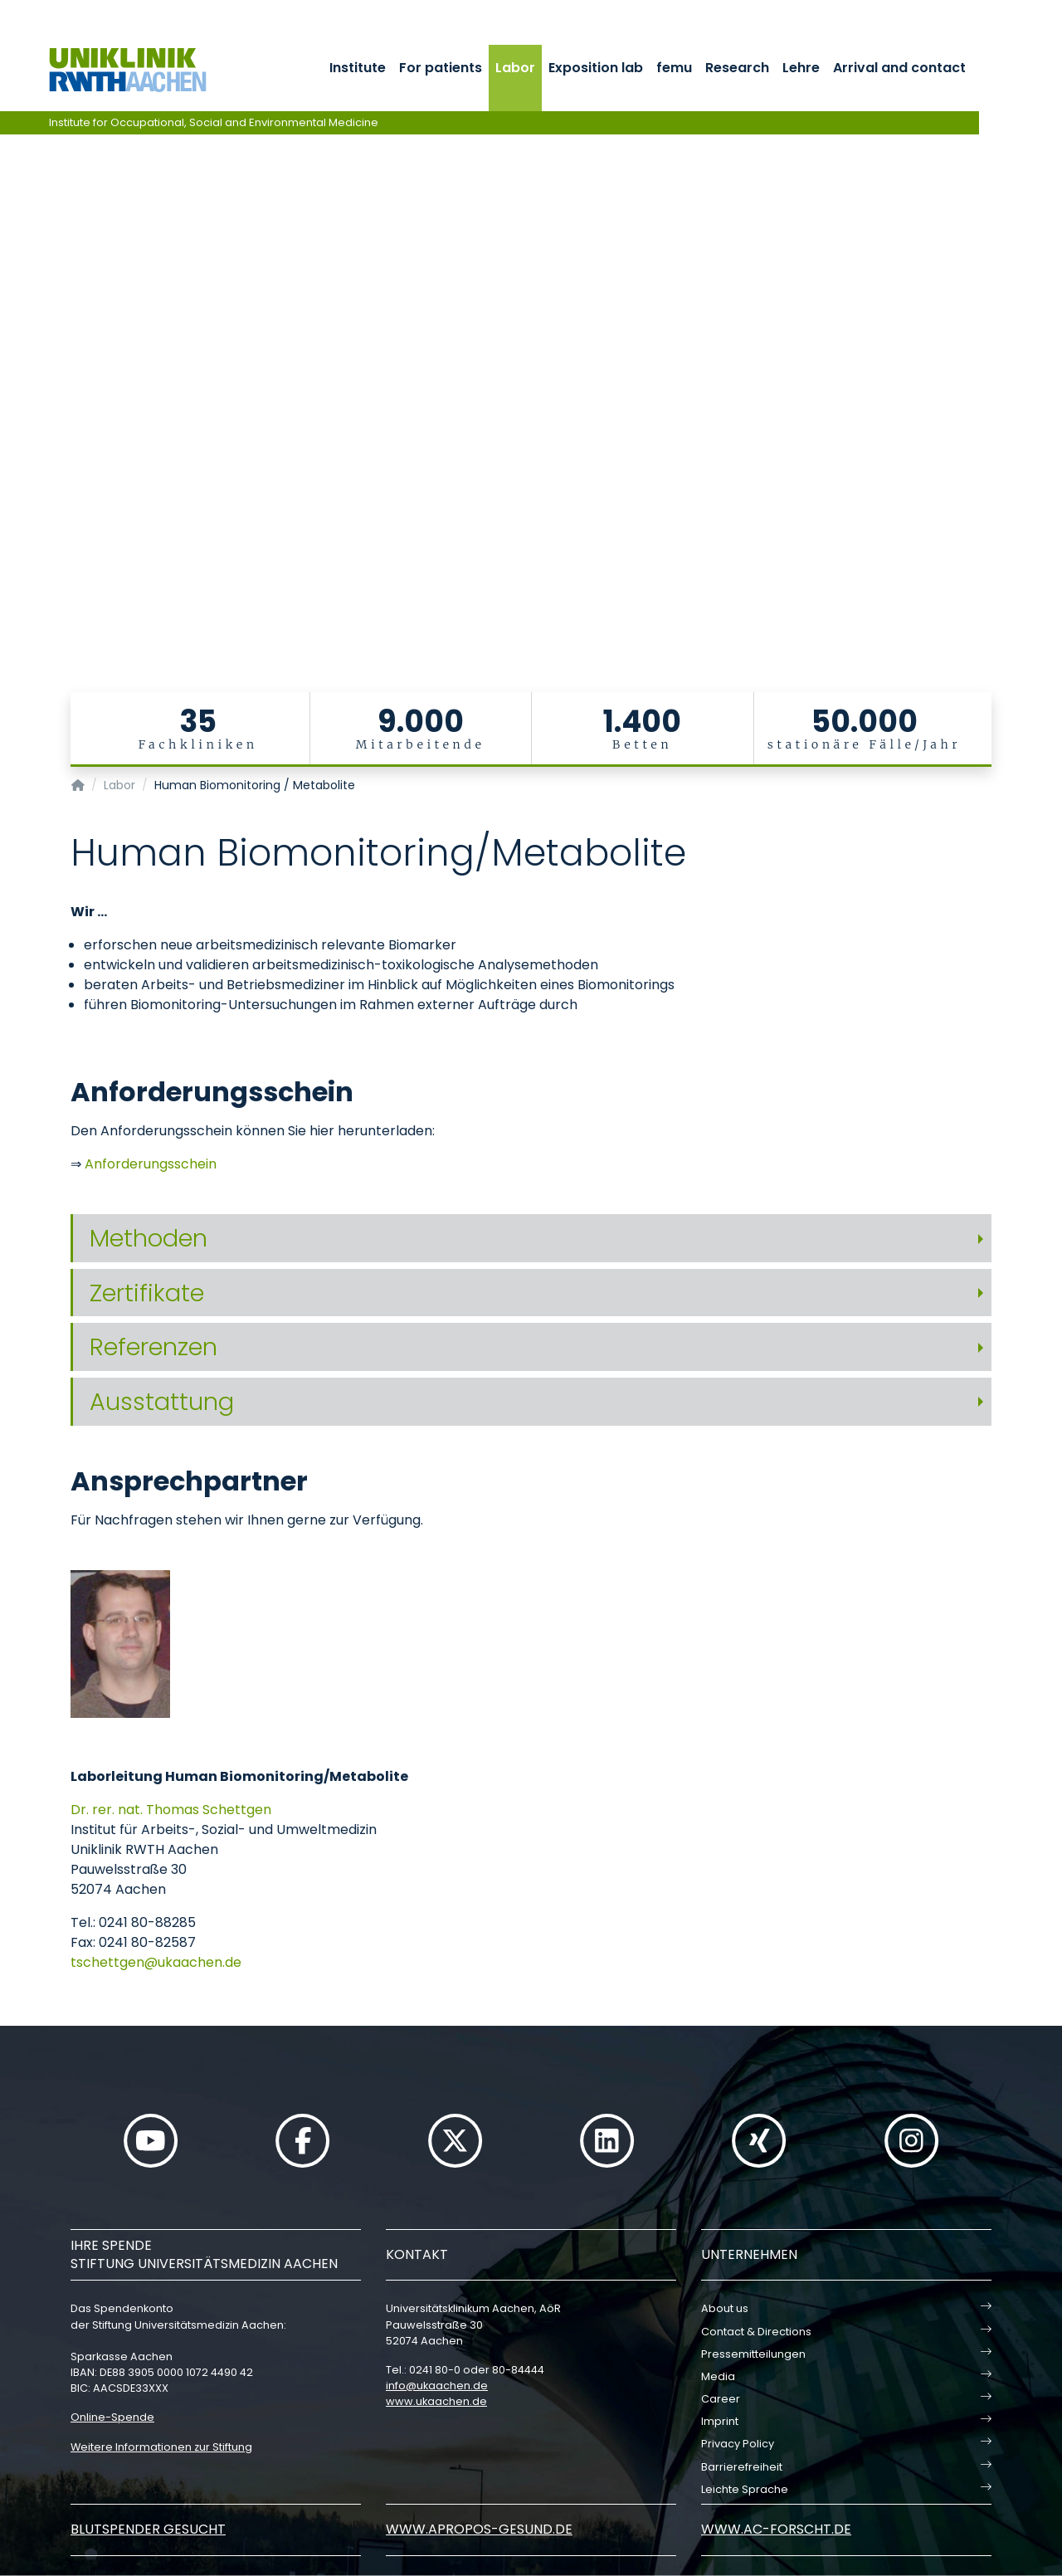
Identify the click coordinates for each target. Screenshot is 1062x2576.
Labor (515, 67)
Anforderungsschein (151, 1163)
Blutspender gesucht (148, 2529)
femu (674, 67)
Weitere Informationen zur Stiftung (161, 2447)
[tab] (531, 1238)
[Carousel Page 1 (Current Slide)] (11, 340)
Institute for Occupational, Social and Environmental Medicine (213, 122)
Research (737, 67)
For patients (440, 67)
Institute (357, 67)
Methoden (148, 1238)
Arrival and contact (899, 67)
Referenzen (153, 1347)
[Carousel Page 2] (11, 353)
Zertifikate (147, 1293)
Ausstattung (162, 1401)
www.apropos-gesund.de (479, 2529)
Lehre (801, 67)
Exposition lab (595, 67)
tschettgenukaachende (156, 1962)
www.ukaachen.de (436, 2401)
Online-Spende (112, 2417)
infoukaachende (437, 2385)
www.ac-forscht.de (776, 2529)
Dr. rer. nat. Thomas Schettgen (171, 1809)
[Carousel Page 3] (11, 365)
